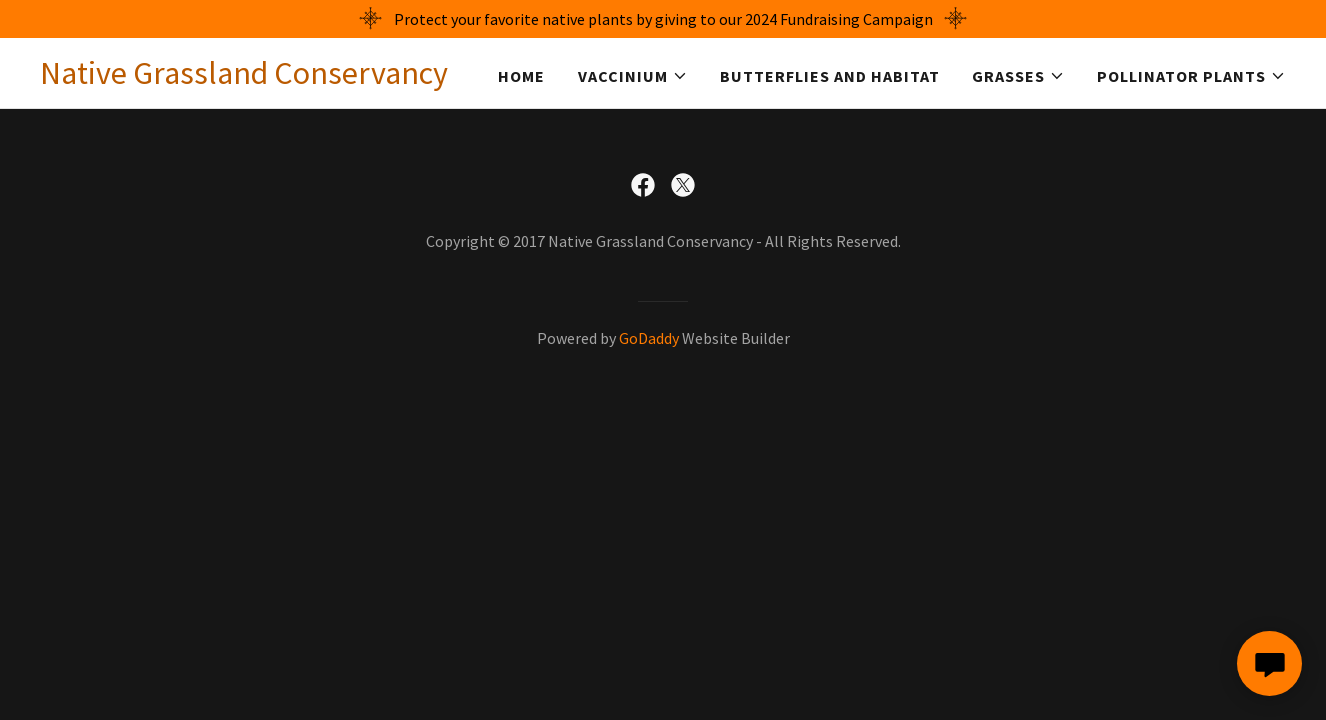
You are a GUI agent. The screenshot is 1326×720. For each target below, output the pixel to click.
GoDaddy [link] (649, 338)
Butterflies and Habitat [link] (830, 76)
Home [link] (521, 76)
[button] (633, 76)
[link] (244, 78)
